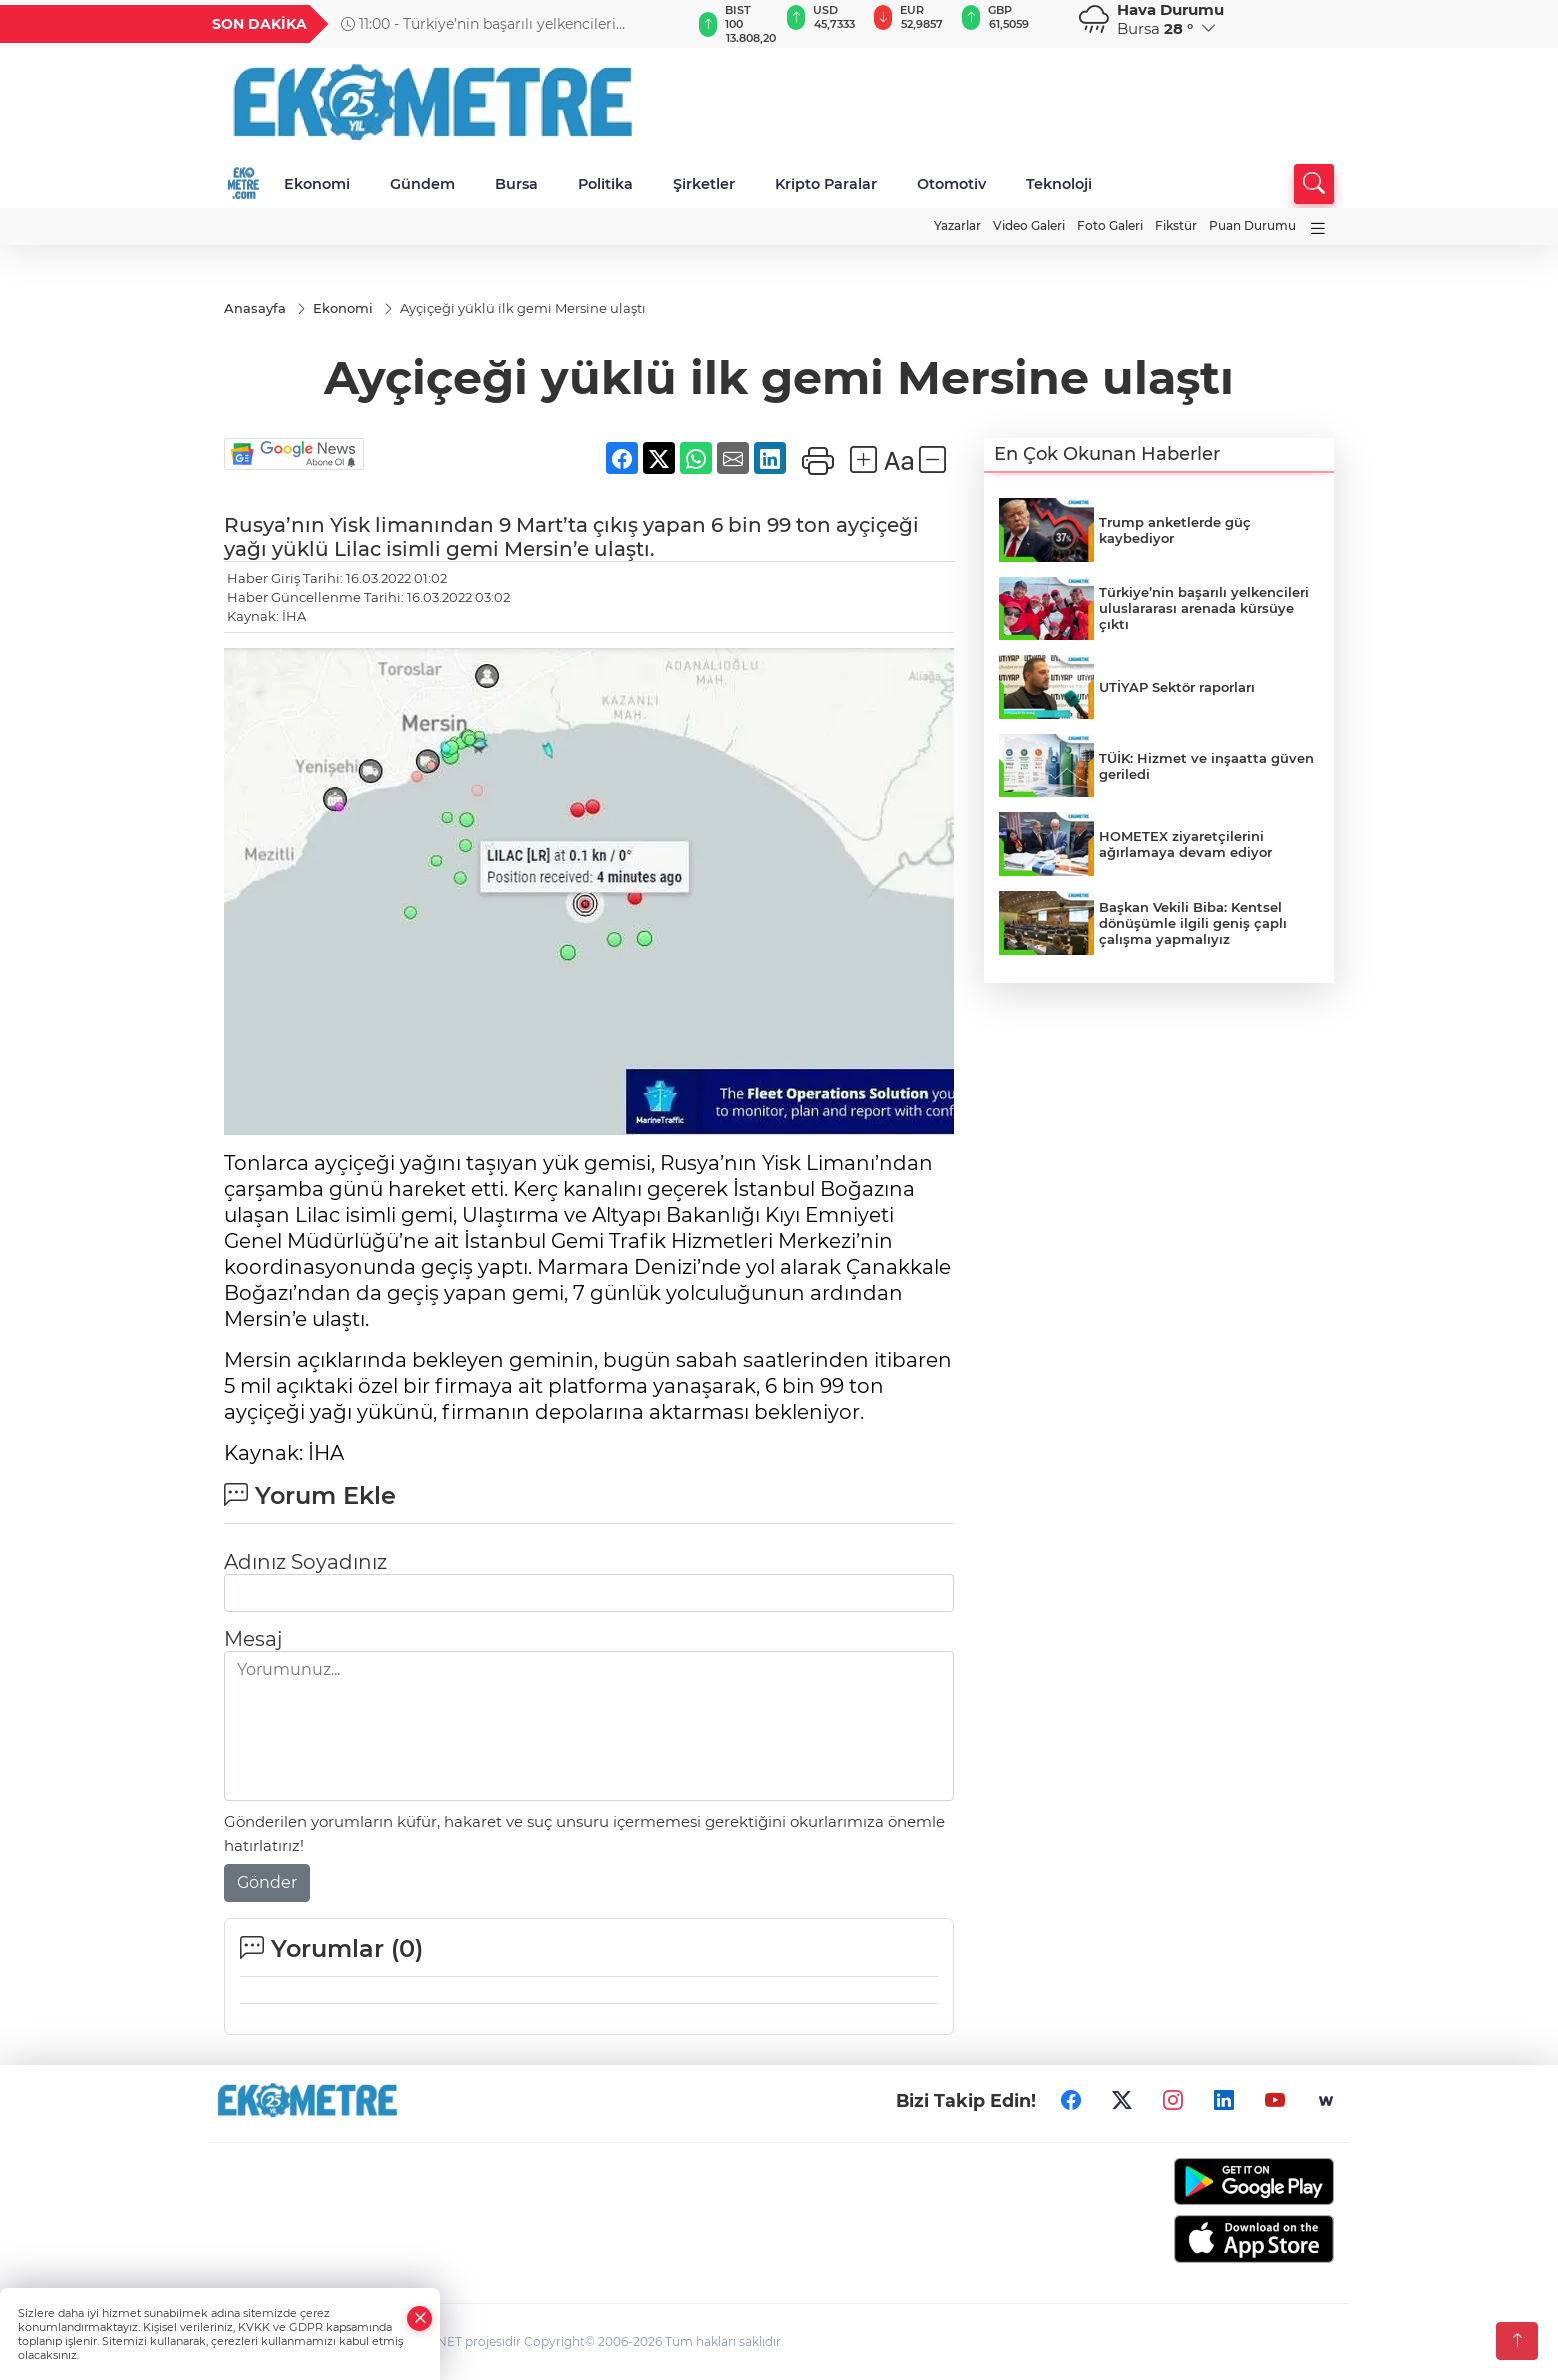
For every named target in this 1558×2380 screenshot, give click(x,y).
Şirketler (704, 184)
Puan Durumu (1252, 225)
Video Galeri (1029, 225)
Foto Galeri (1110, 225)
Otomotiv (951, 184)
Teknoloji (1059, 184)
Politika (605, 184)
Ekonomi (317, 184)
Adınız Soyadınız (305, 1562)
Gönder (267, 1882)
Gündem (422, 184)
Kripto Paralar (826, 184)
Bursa (516, 184)
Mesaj (253, 1639)
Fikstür (1176, 225)
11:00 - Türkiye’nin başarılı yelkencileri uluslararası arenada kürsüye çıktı (478, 24)
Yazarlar (957, 225)
